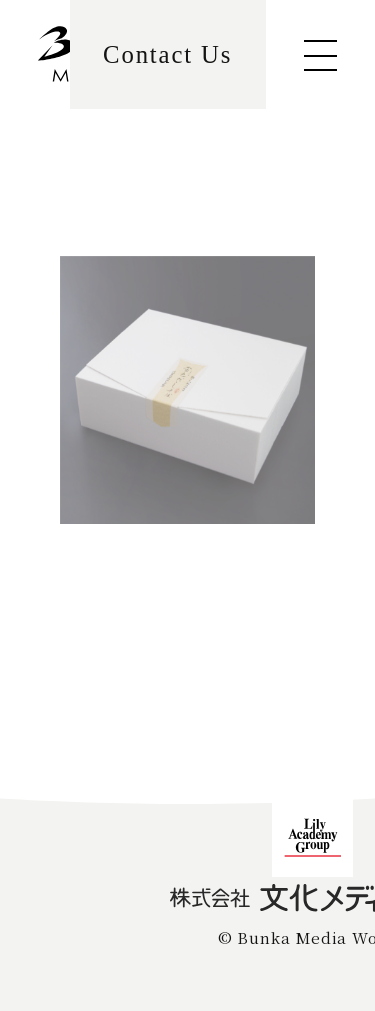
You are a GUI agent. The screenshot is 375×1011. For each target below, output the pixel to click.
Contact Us (167, 54)
